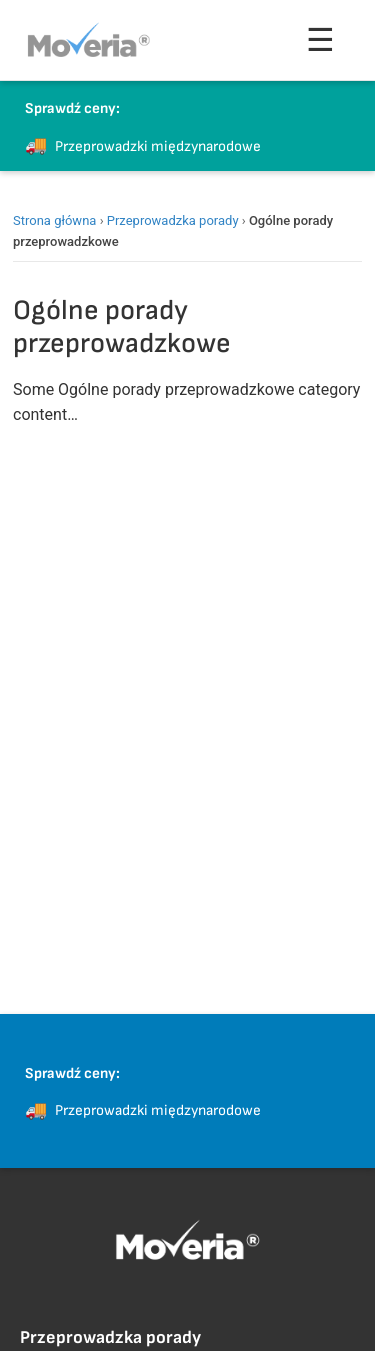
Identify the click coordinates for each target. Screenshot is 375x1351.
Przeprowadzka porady (173, 220)
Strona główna (54, 220)
